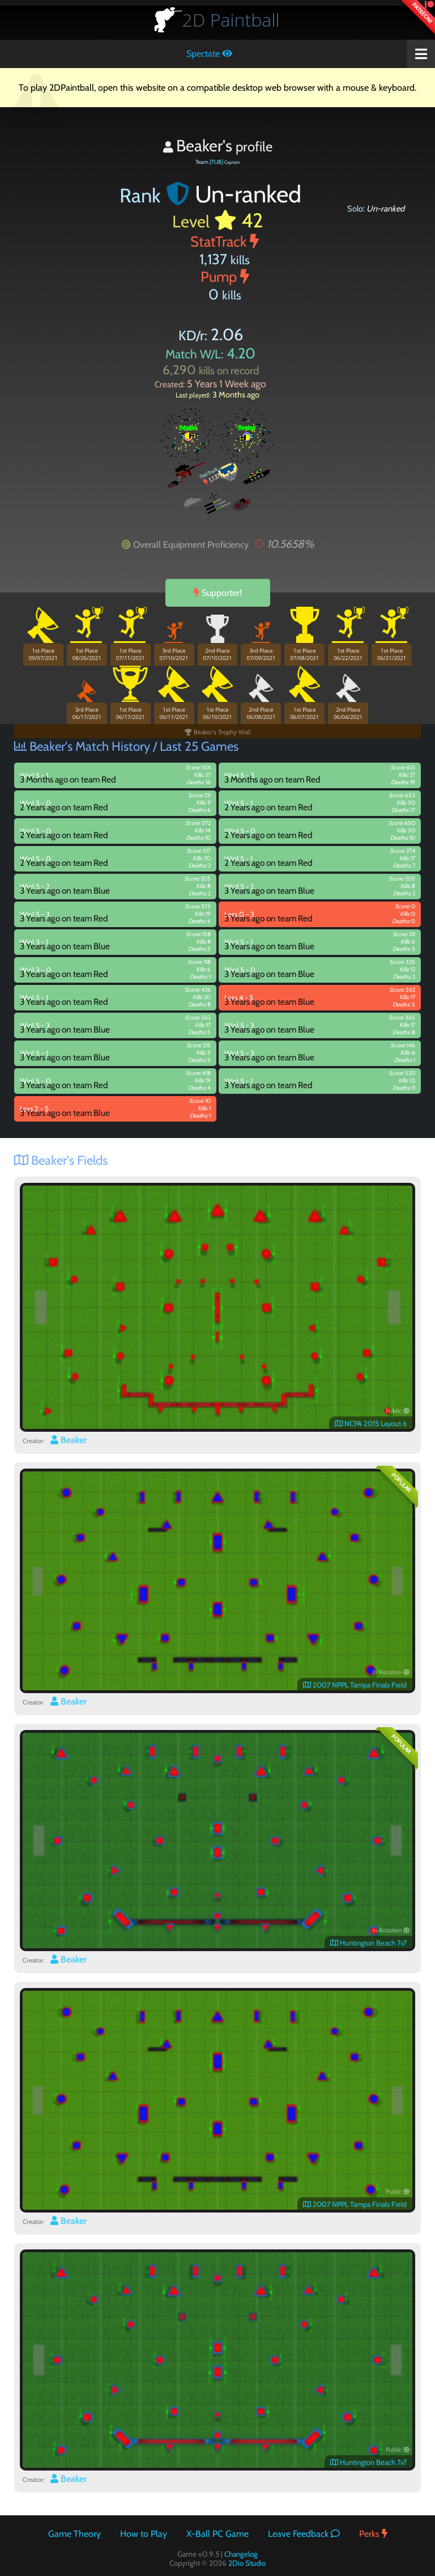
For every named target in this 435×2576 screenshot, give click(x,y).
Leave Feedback (304, 2533)
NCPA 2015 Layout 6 (371, 1423)
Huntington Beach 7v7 (368, 1943)
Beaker (68, 1440)
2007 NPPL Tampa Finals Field (355, 1685)
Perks (373, 2533)
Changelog (241, 2553)
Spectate (209, 53)
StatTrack (224, 241)
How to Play (143, 2533)
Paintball (231, 19)
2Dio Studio (247, 2562)
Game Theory (74, 2533)
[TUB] (216, 162)
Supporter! (218, 592)
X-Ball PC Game (217, 2533)
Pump (225, 276)
